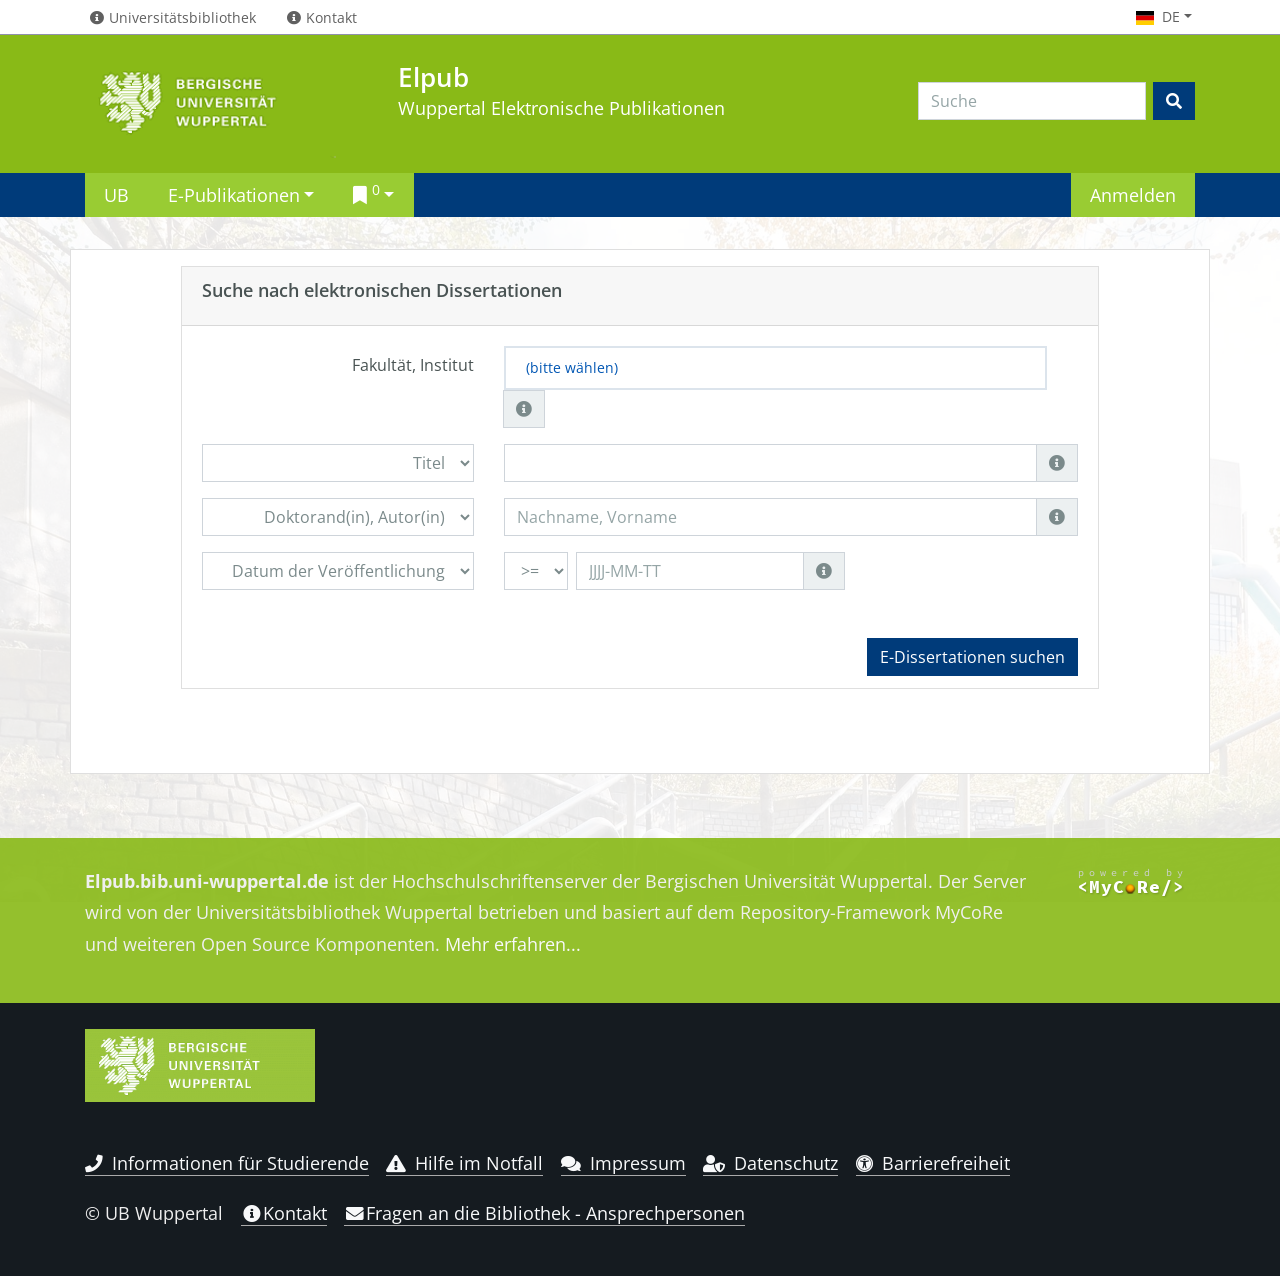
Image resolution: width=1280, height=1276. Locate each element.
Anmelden (1133, 194)
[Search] (1032, 101)
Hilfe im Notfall (464, 1163)
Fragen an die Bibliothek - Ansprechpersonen (544, 1213)
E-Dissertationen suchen (972, 657)
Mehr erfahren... (513, 944)
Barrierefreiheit (933, 1163)
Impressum (623, 1163)
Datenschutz (770, 1163)
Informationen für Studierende (227, 1163)
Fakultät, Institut (413, 365)
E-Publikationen (234, 194)
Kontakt (284, 1213)
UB (116, 194)
